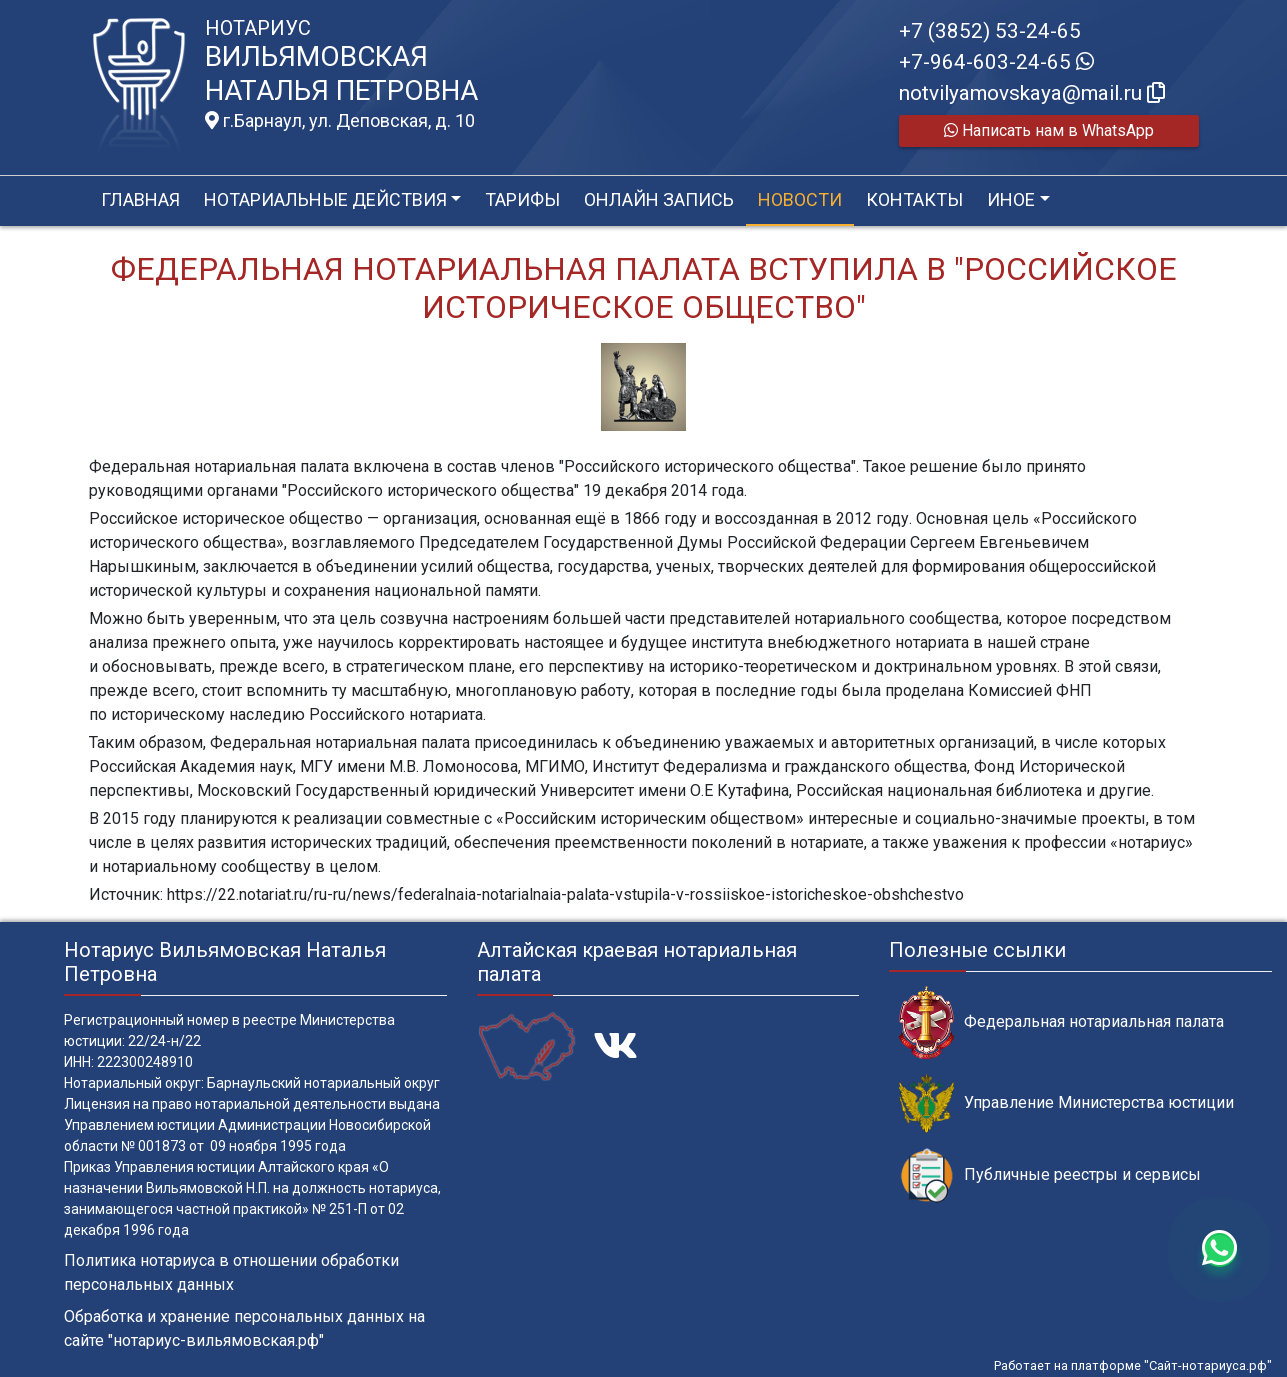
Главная (140, 199)
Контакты (914, 199)
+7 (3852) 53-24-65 (990, 31)
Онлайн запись (659, 199)
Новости (800, 199)
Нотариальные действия (325, 199)
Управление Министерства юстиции (1066, 1103)
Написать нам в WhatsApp (1049, 130)
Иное (1011, 199)
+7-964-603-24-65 (996, 62)
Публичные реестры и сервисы (1050, 1175)
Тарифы (522, 199)
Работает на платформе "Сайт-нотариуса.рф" (1133, 1365)
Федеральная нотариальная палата (1061, 1022)
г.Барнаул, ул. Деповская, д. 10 (340, 121)
